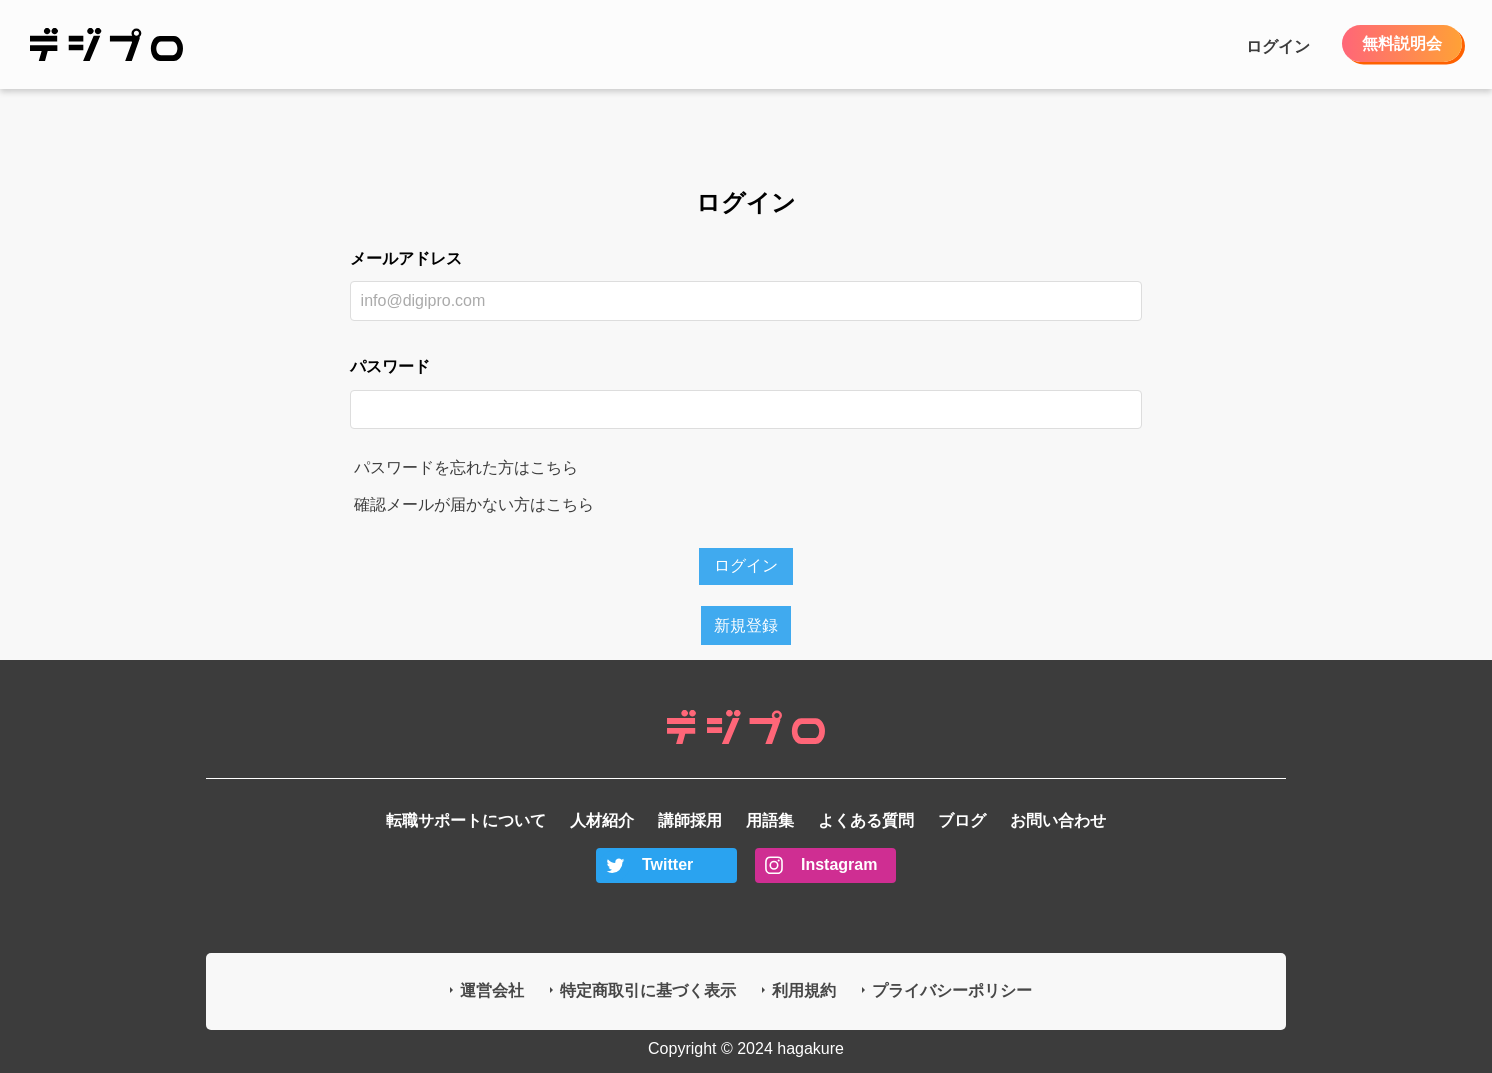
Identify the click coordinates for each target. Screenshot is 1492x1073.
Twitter (667, 864)
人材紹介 (602, 820)
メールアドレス (406, 258)
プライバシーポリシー (952, 990)
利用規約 (804, 990)
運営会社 (492, 990)
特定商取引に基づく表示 (648, 990)
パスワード (390, 366)
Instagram (839, 864)
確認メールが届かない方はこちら (474, 504)
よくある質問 (866, 820)
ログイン (1278, 46)
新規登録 (746, 625)
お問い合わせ (1058, 820)
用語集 (770, 820)
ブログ (962, 820)
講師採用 (690, 820)
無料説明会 (1402, 43)
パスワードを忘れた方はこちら (466, 467)
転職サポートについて (466, 820)
